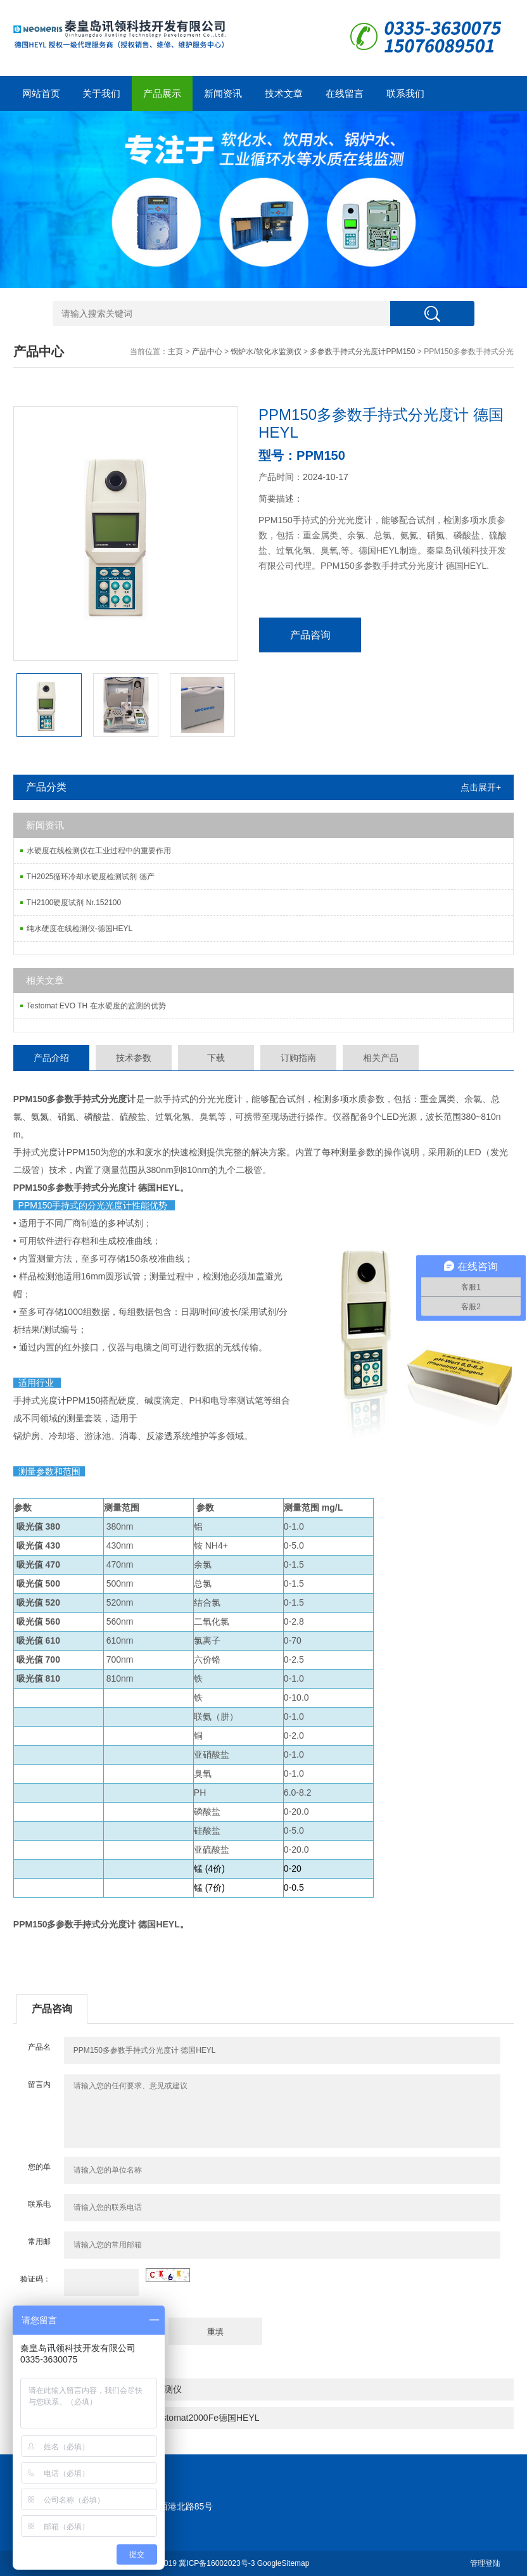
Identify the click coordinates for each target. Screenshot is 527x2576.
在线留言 (345, 93)
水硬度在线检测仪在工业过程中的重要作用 (99, 850)
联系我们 (405, 93)
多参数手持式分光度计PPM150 (362, 351)
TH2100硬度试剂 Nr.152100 (74, 902)
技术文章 (284, 93)
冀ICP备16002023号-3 (217, 2563)
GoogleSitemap (283, 2563)
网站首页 (41, 93)
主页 (175, 351)
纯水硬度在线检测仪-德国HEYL (79, 928)
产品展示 (162, 93)
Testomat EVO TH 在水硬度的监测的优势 (96, 1005)
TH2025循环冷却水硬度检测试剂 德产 (91, 876)
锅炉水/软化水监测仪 (266, 351)
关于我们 (101, 93)
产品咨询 (310, 635)
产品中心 (207, 351)
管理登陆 (485, 2563)
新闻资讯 (223, 93)
